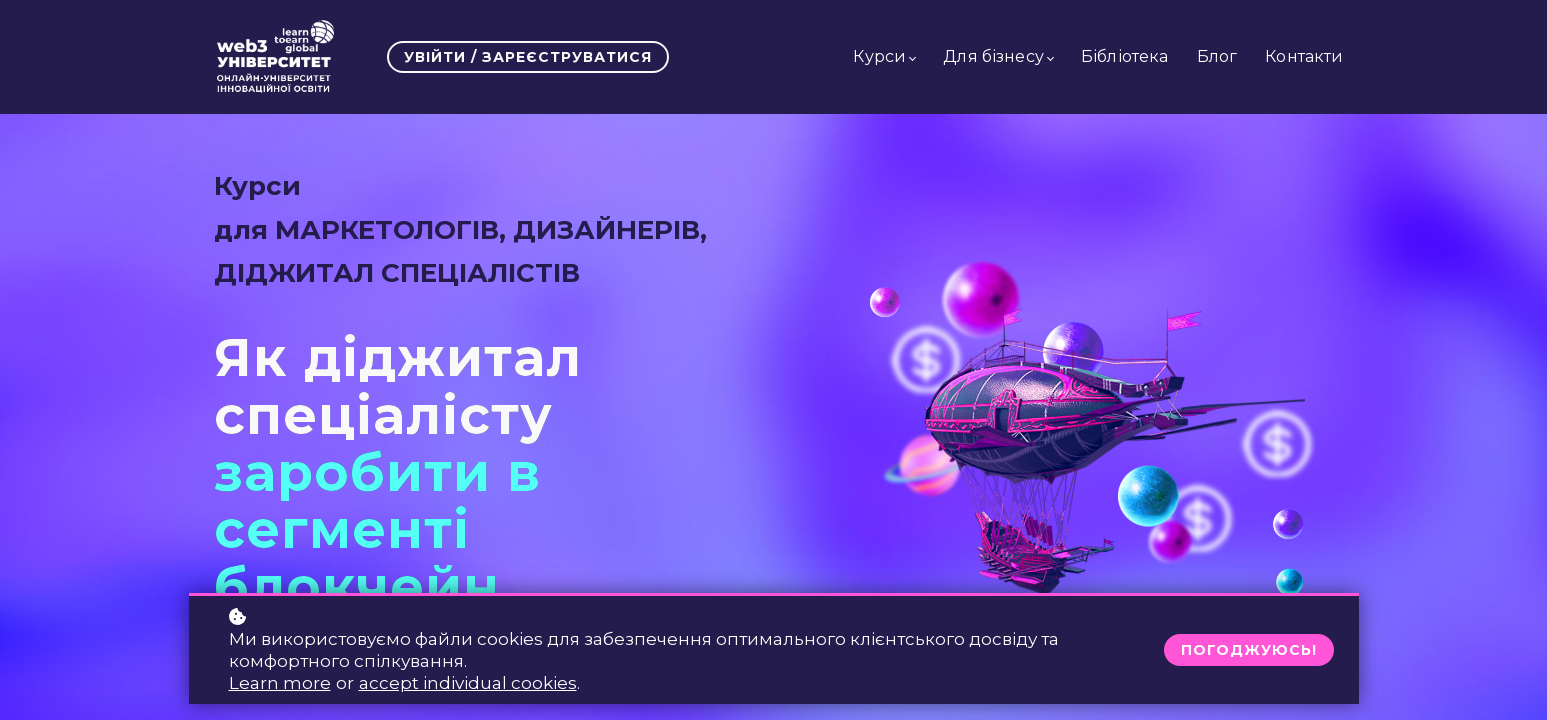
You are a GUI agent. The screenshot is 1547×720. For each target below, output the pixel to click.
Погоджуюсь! (1249, 650)
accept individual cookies (468, 683)
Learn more (280, 683)
